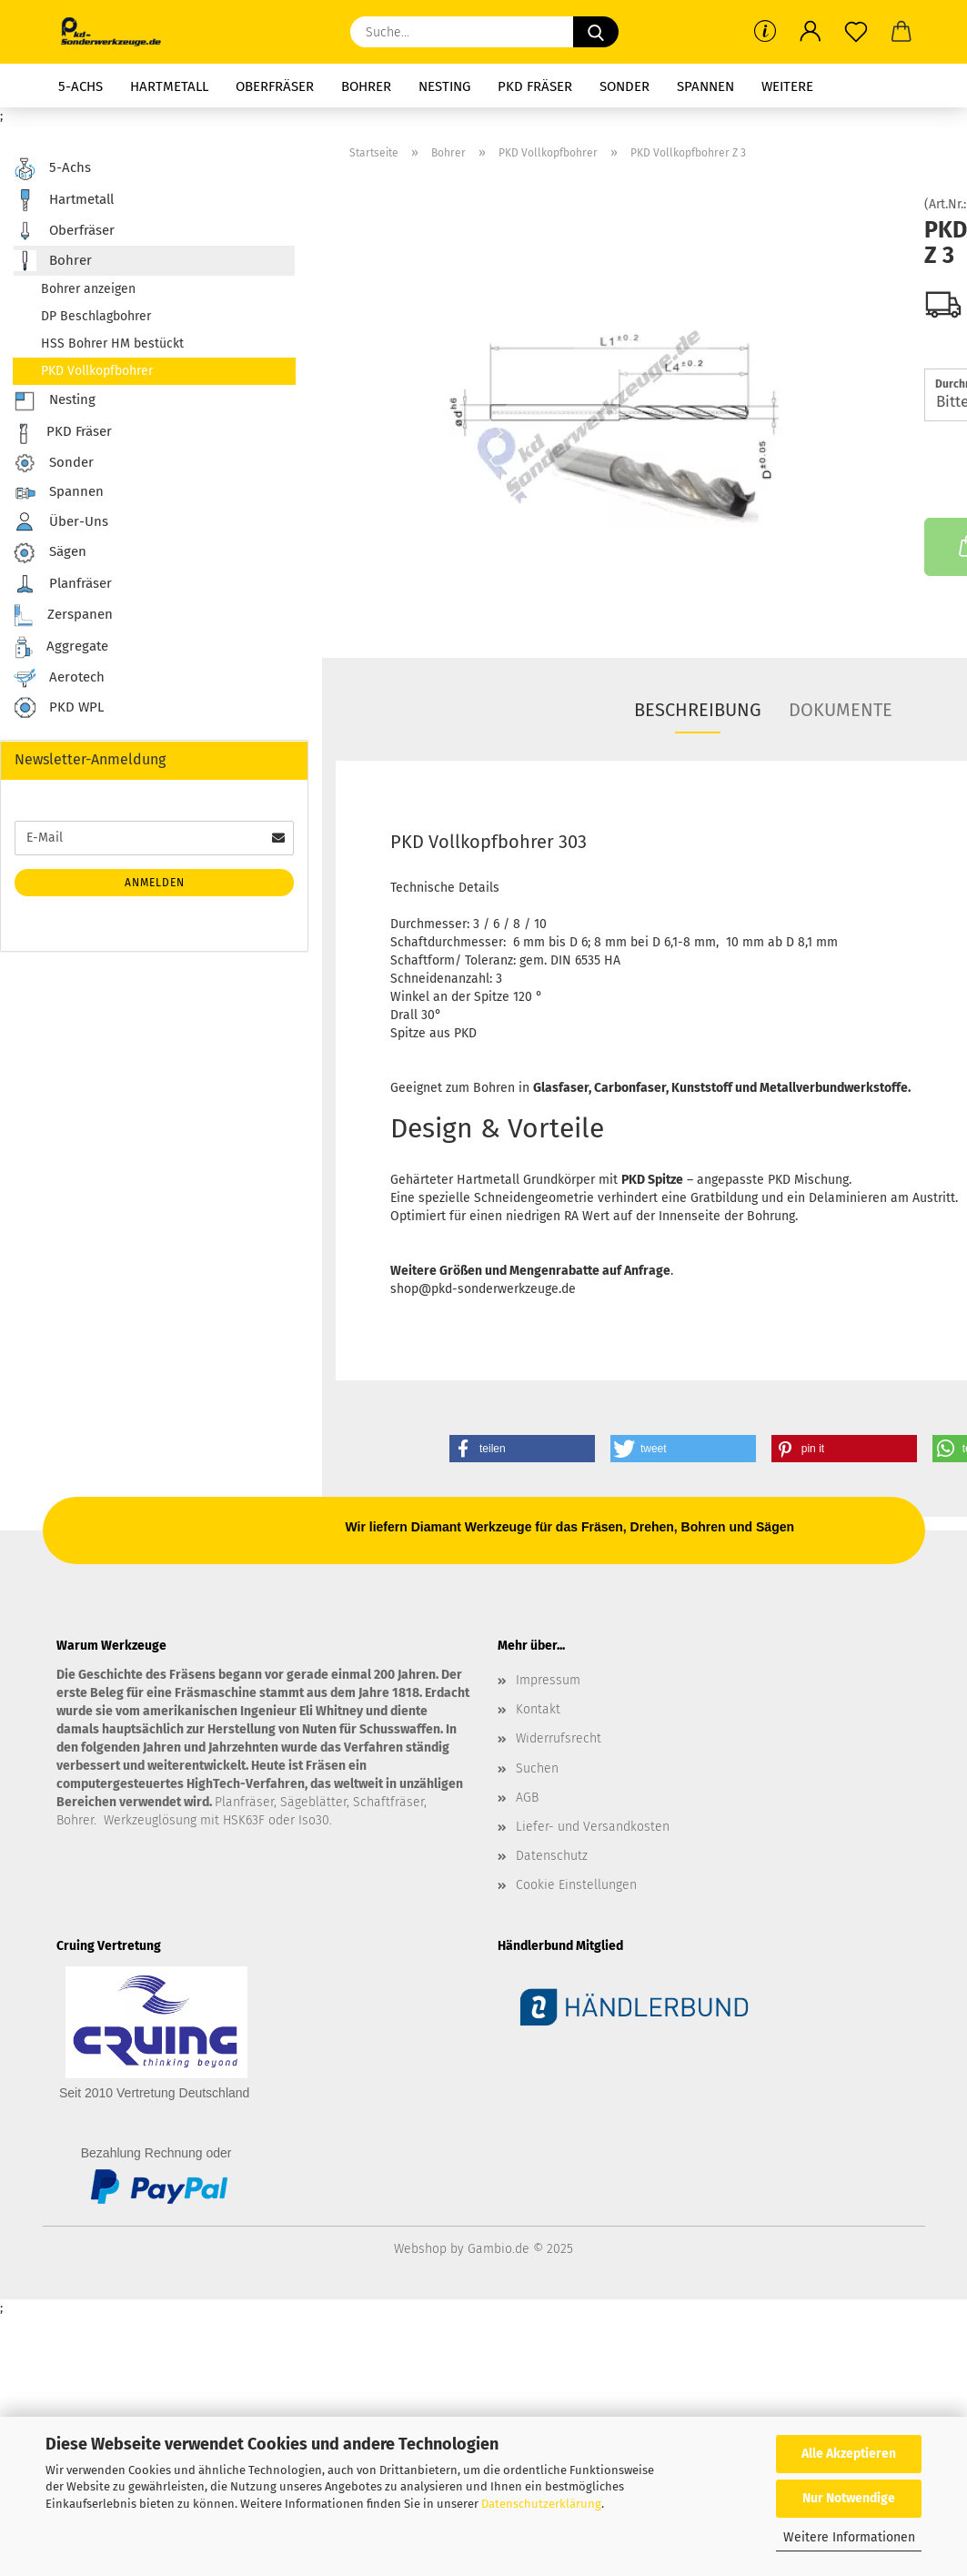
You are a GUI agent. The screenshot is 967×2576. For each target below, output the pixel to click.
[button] (810, 32)
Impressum (548, 1680)
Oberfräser (275, 86)
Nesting (444, 86)
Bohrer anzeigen (88, 289)
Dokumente (840, 710)
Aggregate (61, 647)
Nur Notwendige (848, 2498)
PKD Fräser (535, 86)
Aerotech (59, 678)
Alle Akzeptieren (848, 2453)
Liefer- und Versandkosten (593, 1826)
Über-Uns (61, 521)
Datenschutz (552, 1856)
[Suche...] (596, 31)
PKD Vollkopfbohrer (97, 371)
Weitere (787, 86)
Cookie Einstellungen (576, 1885)
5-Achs (80, 86)
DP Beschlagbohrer (96, 316)
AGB (527, 1797)
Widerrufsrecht (558, 1738)
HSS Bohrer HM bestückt (112, 343)
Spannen (705, 86)
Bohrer (366, 86)
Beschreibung (697, 710)
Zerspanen (63, 615)
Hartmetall (169, 86)
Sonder (624, 86)
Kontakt (538, 1709)
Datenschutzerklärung (541, 2503)
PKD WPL (59, 708)
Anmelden (155, 882)
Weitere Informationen (849, 2537)
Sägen (50, 552)
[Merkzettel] (856, 32)
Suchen (537, 1768)
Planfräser (63, 584)
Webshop (420, 2249)
